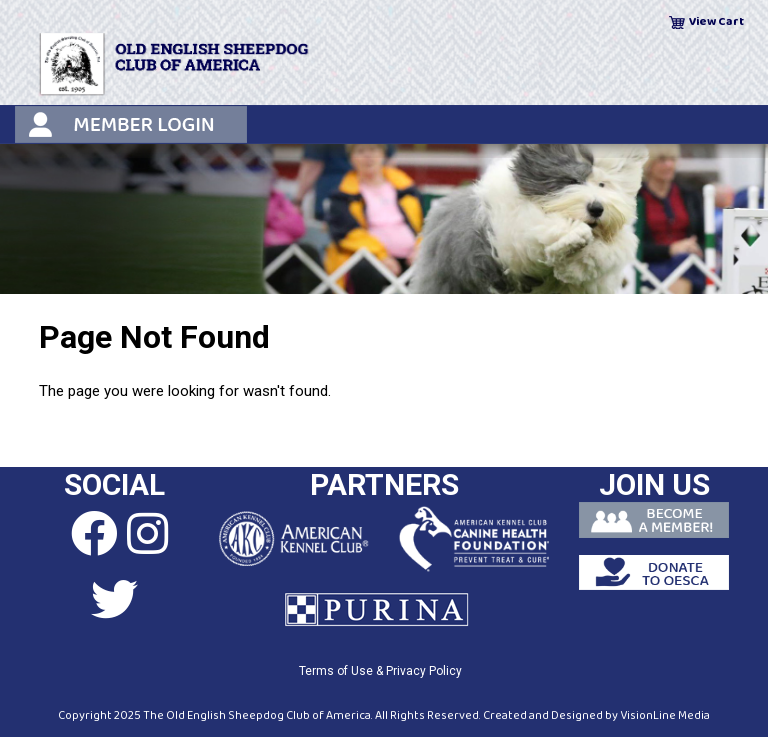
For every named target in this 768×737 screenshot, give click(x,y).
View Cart (716, 21)
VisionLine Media (665, 715)
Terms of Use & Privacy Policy (380, 671)
